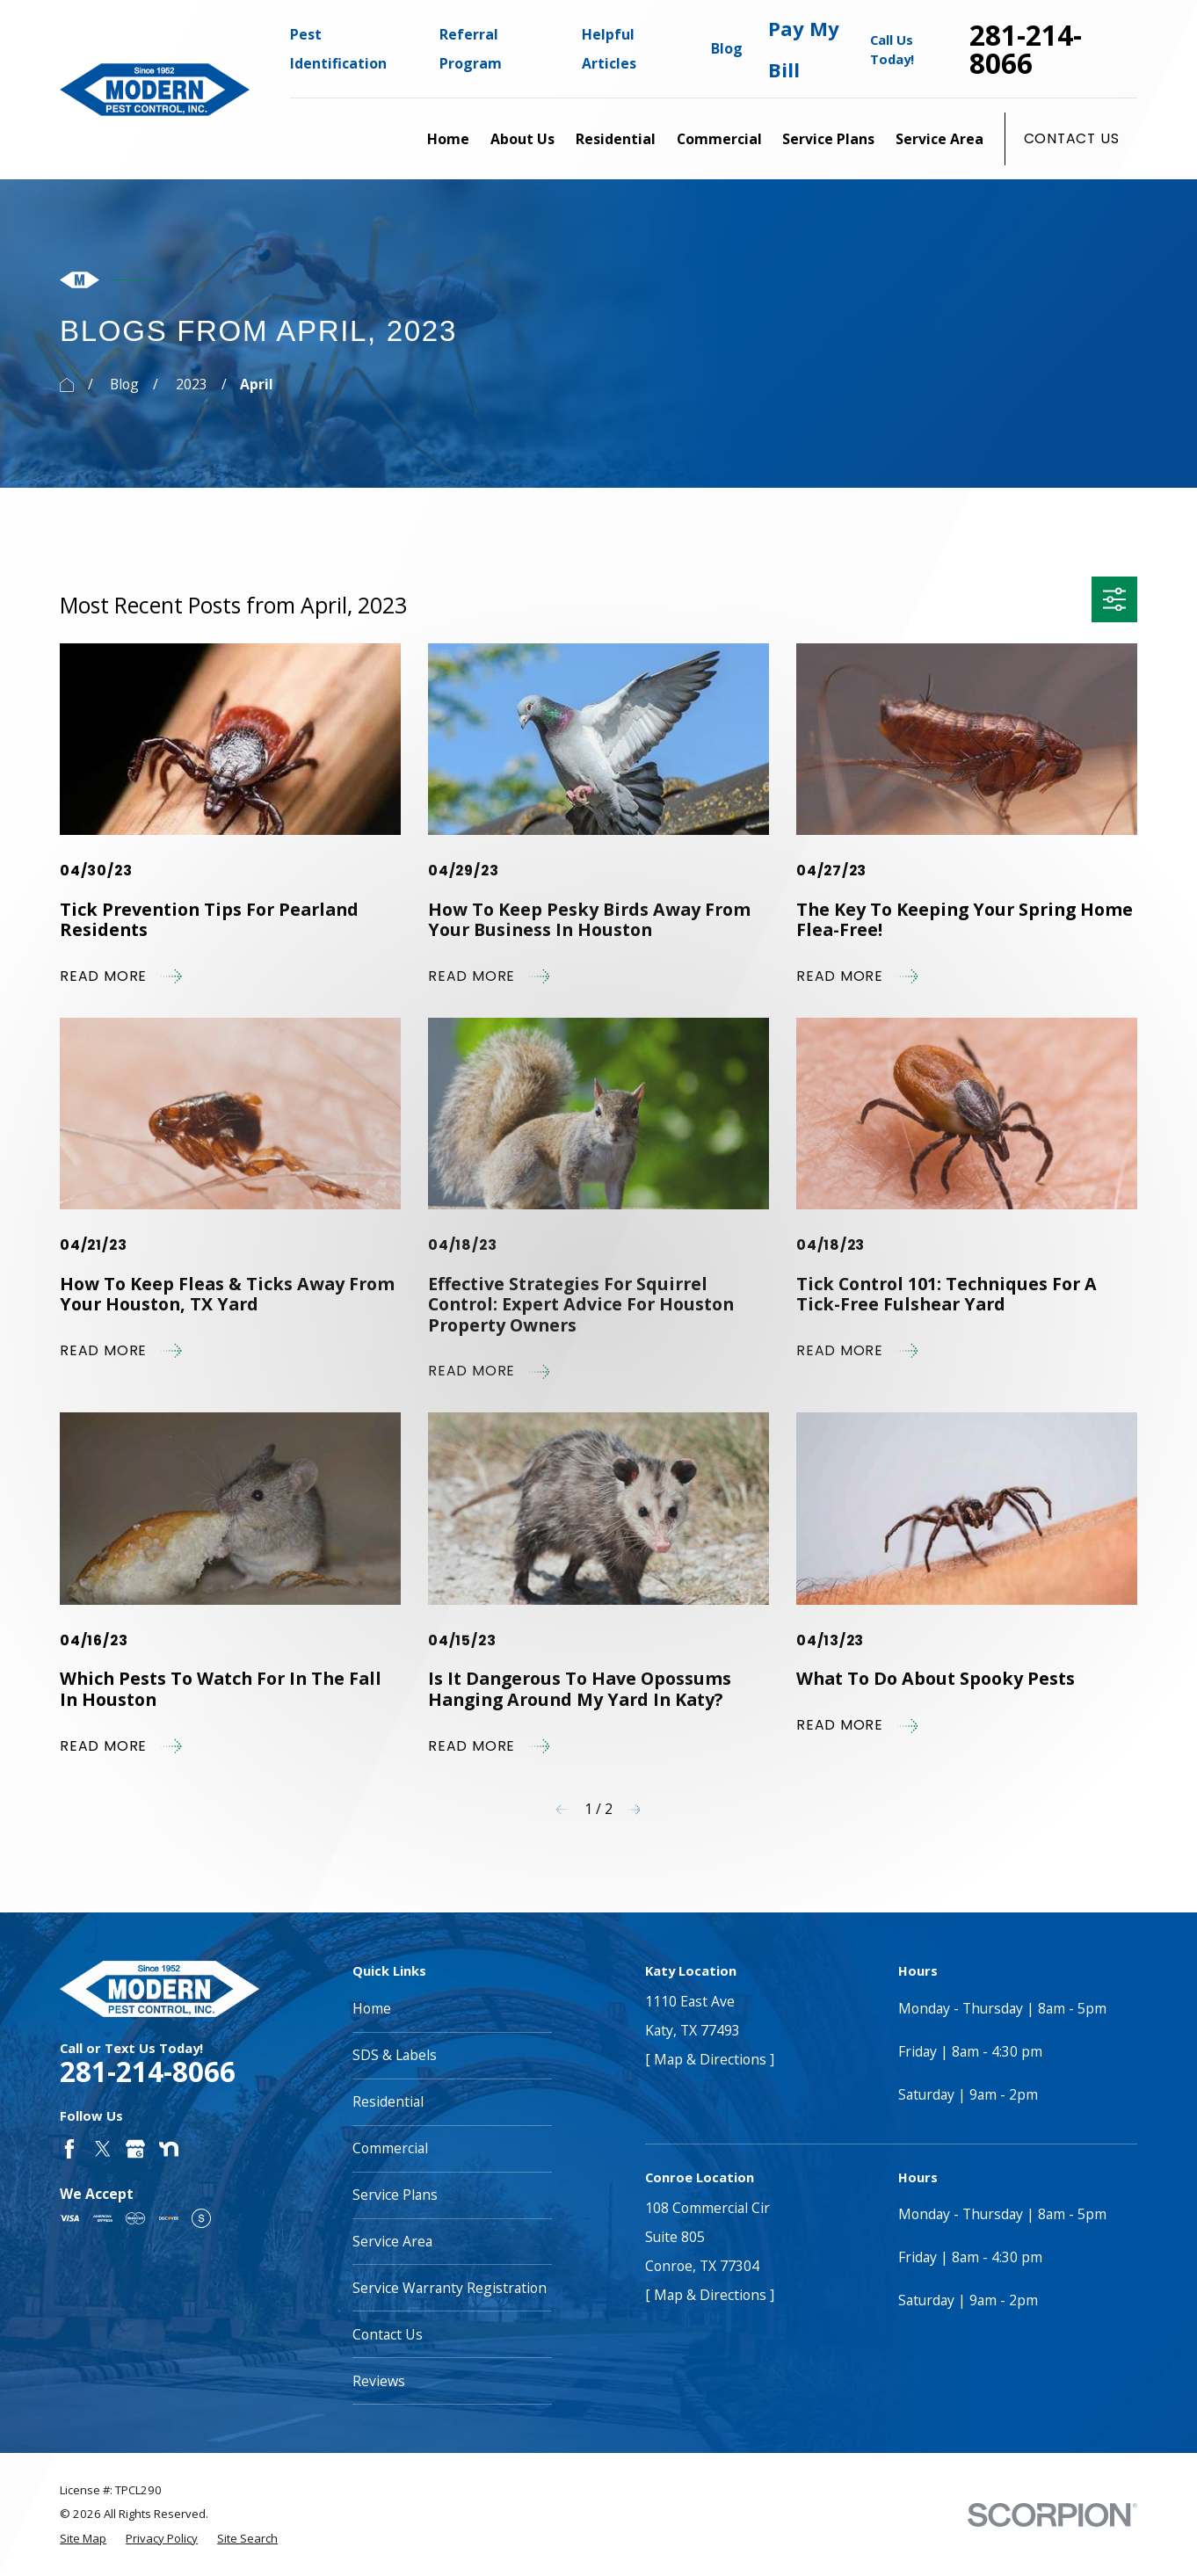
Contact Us (1072, 138)
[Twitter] (102, 2149)
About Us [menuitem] (522, 139)
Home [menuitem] (448, 139)
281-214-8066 (1025, 48)
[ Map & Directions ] (709, 2059)
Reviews (378, 2381)
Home (371, 2008)
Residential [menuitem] (616, 139)
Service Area (392, 2241)
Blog (727, 48)
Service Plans (395, 2194)
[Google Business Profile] (135, 2149)
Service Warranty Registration (449, 2287)
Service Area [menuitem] (939, 139)
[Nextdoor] (168, 2149)
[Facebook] (69, 2149)
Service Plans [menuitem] (828, 139)
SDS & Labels (394, 2054)
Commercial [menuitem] (719, 139)
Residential (388, 2101)
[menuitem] (83, 2539)
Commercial (390, 2148)
